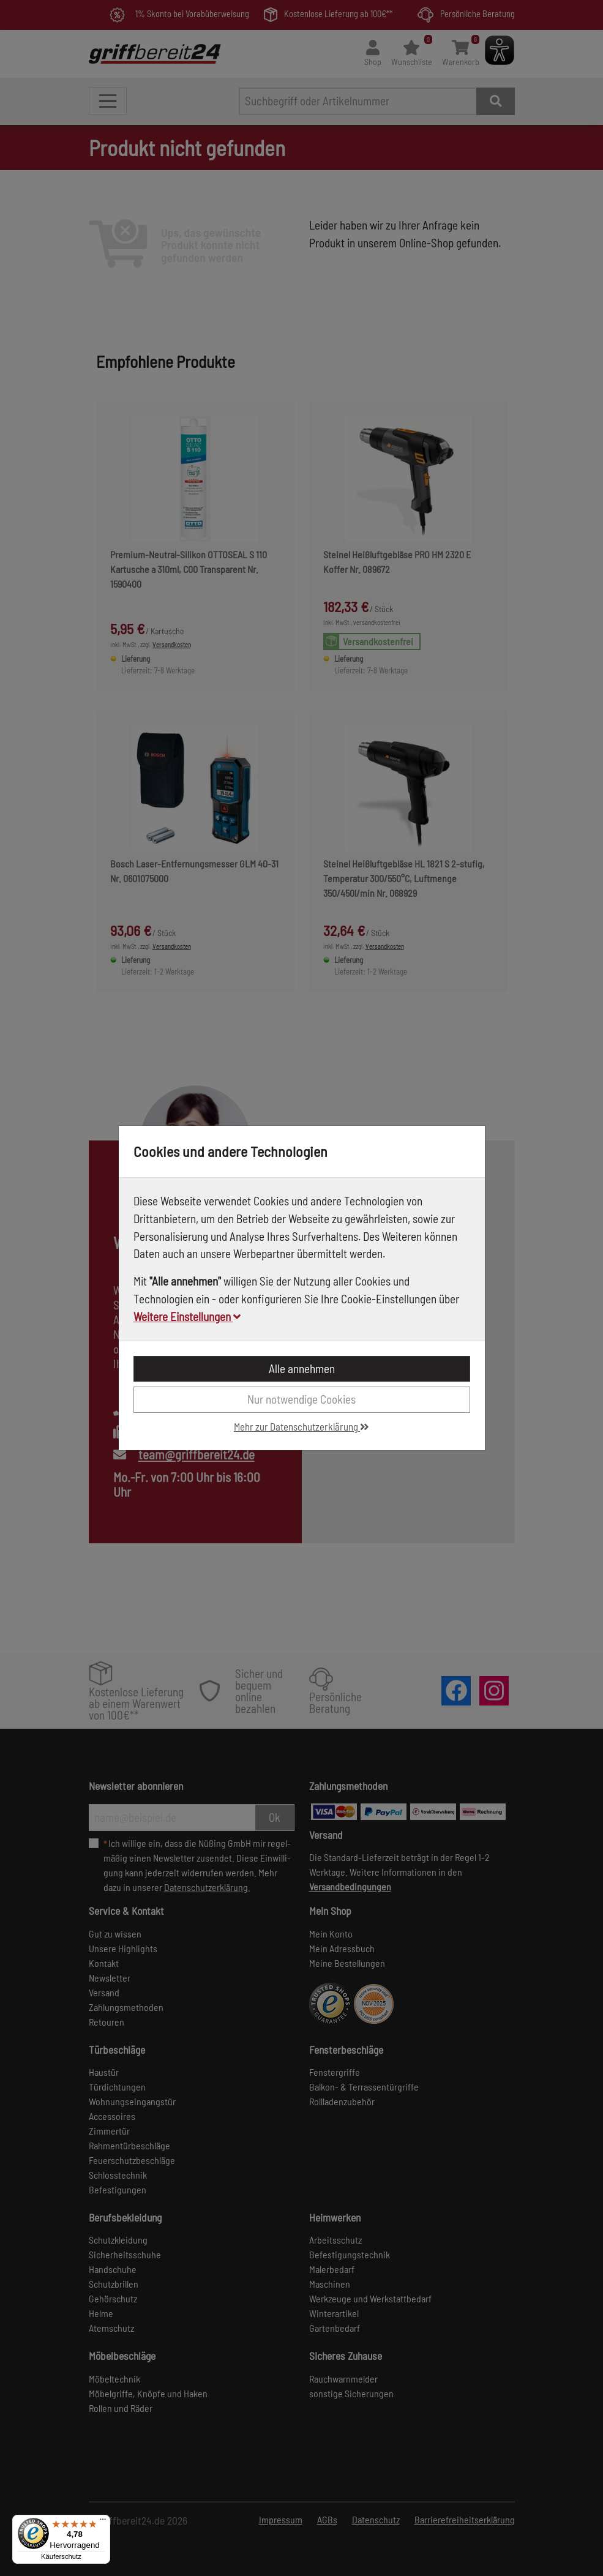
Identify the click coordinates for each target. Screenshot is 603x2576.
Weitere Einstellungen (187, 1316)
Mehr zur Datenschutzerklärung (301, 1426)
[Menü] (103, 2522)
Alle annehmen (302, 1368)
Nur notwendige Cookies (301, 1399)
